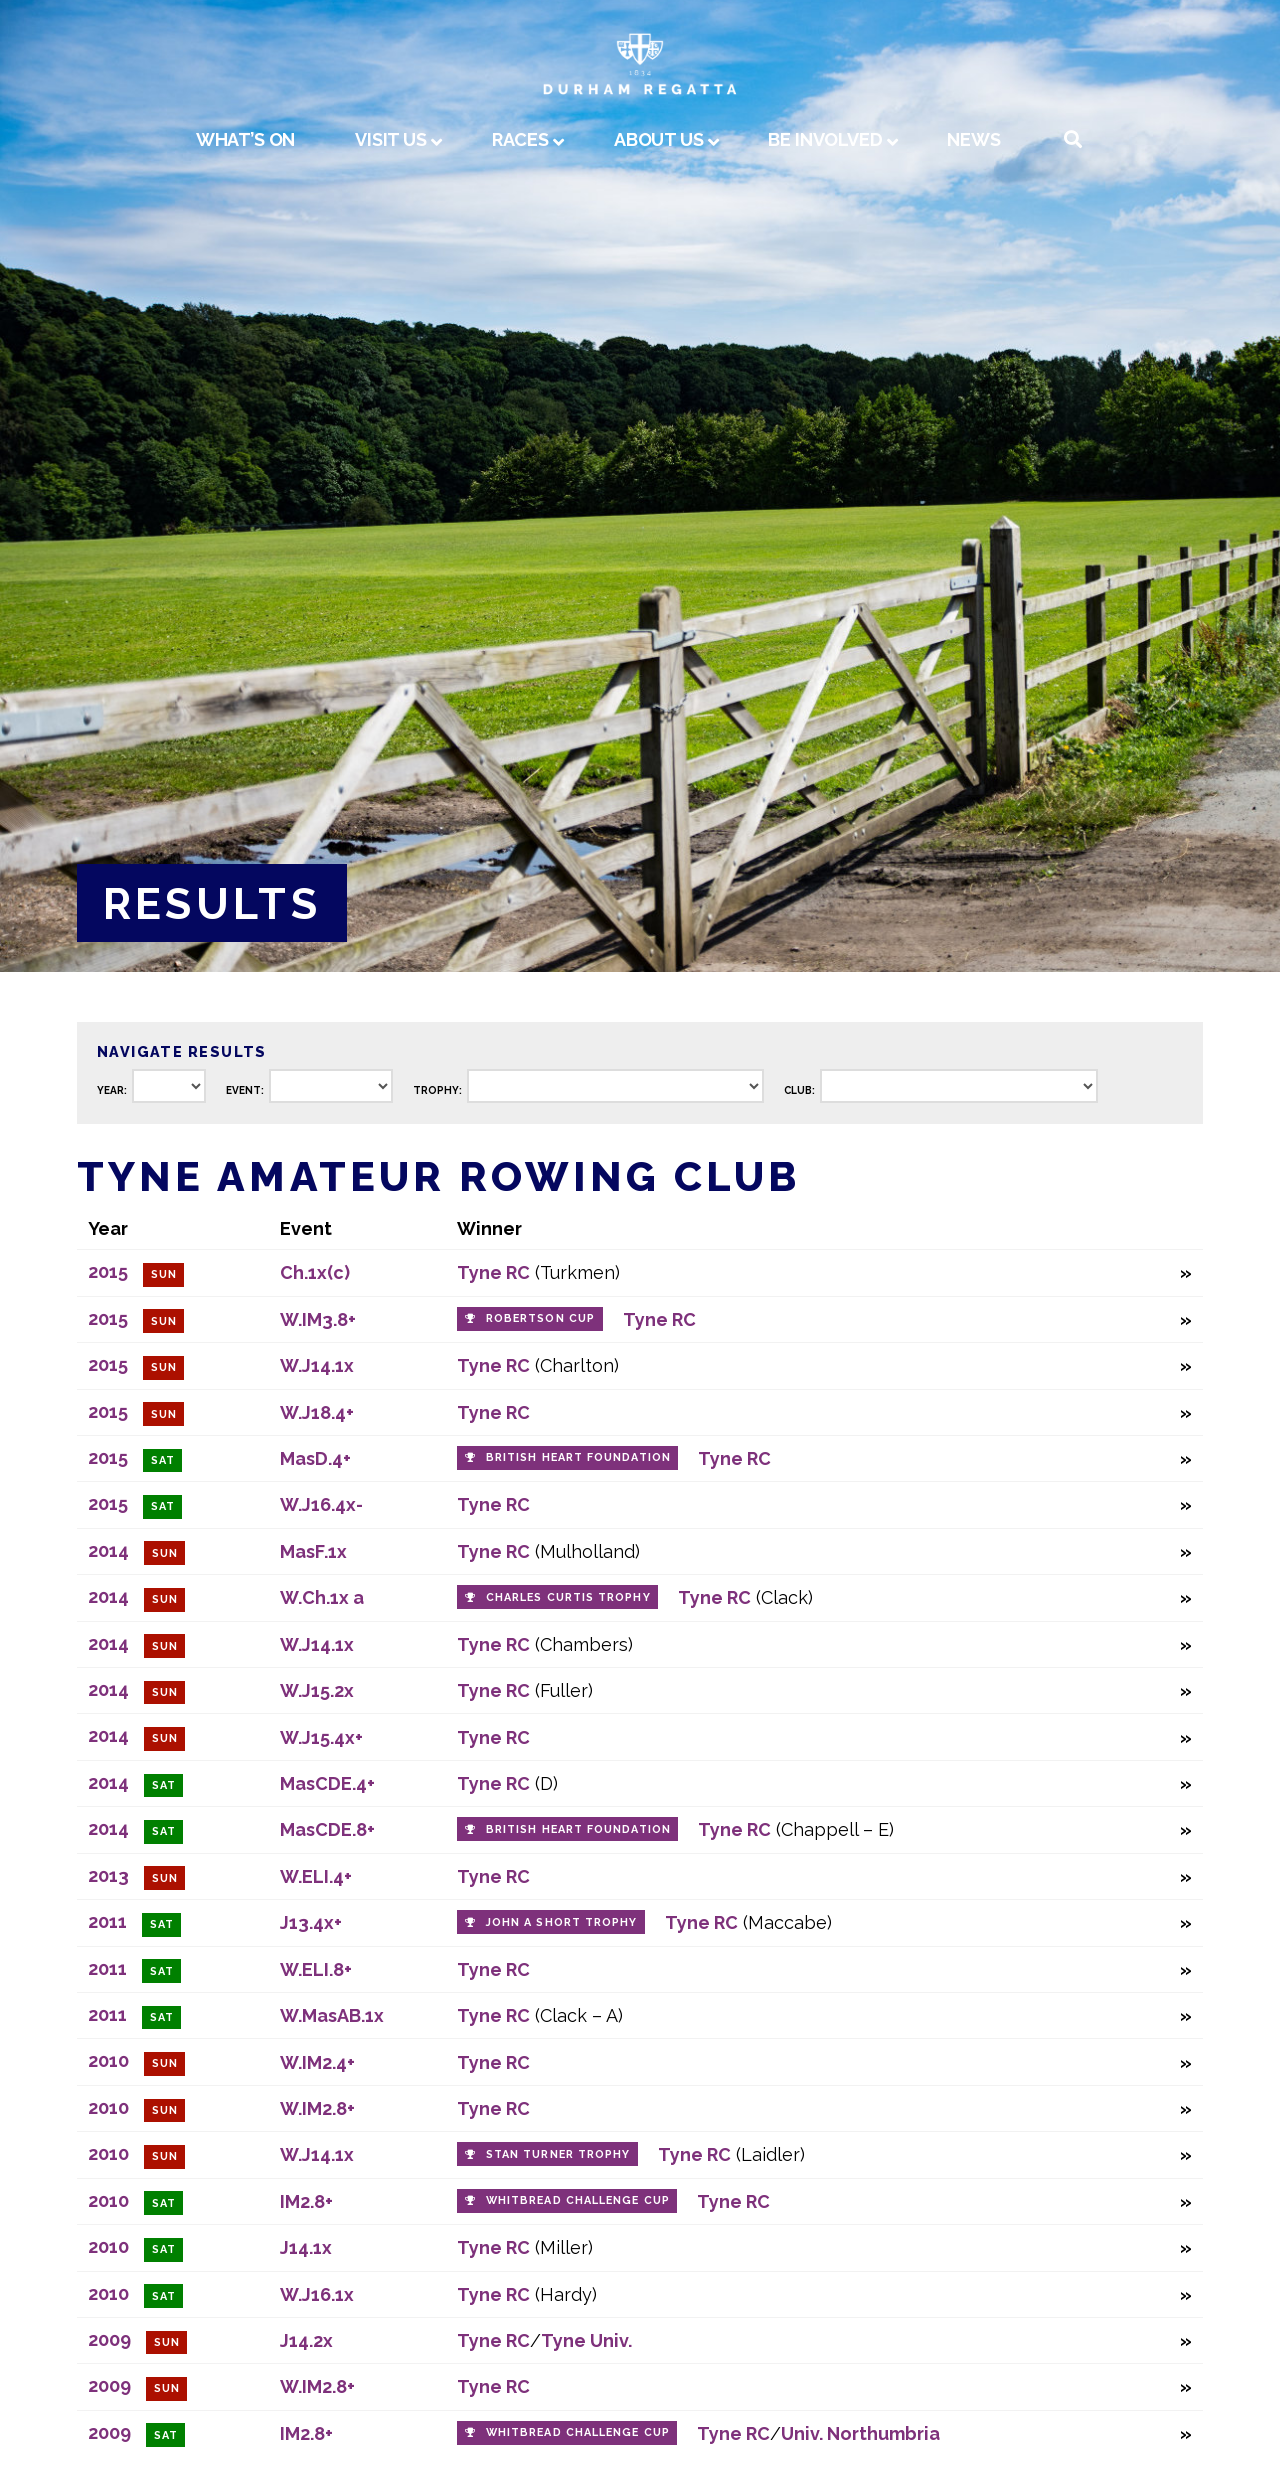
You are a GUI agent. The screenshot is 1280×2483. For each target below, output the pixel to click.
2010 (108, 2060)
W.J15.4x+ (321, 1737)
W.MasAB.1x (332, 2015)
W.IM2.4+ (317, 2062)
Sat (163, 1460)
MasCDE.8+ (327, 1829)
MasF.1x (313, 1551)
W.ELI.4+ (316, 1876)
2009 (109, 2339)
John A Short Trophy (562, 1922)
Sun (164, 1274)
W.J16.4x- (321, 1504)
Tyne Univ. (586, 2340)
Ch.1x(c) (315, 1272)
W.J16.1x (317, 2294)
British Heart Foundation (578, 1457)
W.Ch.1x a (322, 1597)
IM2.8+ (306, 2201)
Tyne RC (493, 1272)
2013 (108, 1875)
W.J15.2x (317, 1690)
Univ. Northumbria (860, 2433)
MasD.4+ (315, 1458)
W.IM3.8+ (318, 1319)
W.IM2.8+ (317, 2108)
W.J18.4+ (317, 1412)
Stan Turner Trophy (558, 2154)
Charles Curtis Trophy (568, 1597)
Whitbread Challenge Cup (578, 2200)
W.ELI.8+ (316, 1969)
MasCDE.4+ (327, 1783)
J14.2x (306, 2340)
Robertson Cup (540, 1318)
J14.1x (306, 2247)
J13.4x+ (311, 1922)
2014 (108, 1550)
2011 (107, 1921)
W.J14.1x (317, 1365)
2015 (108, 1271)
